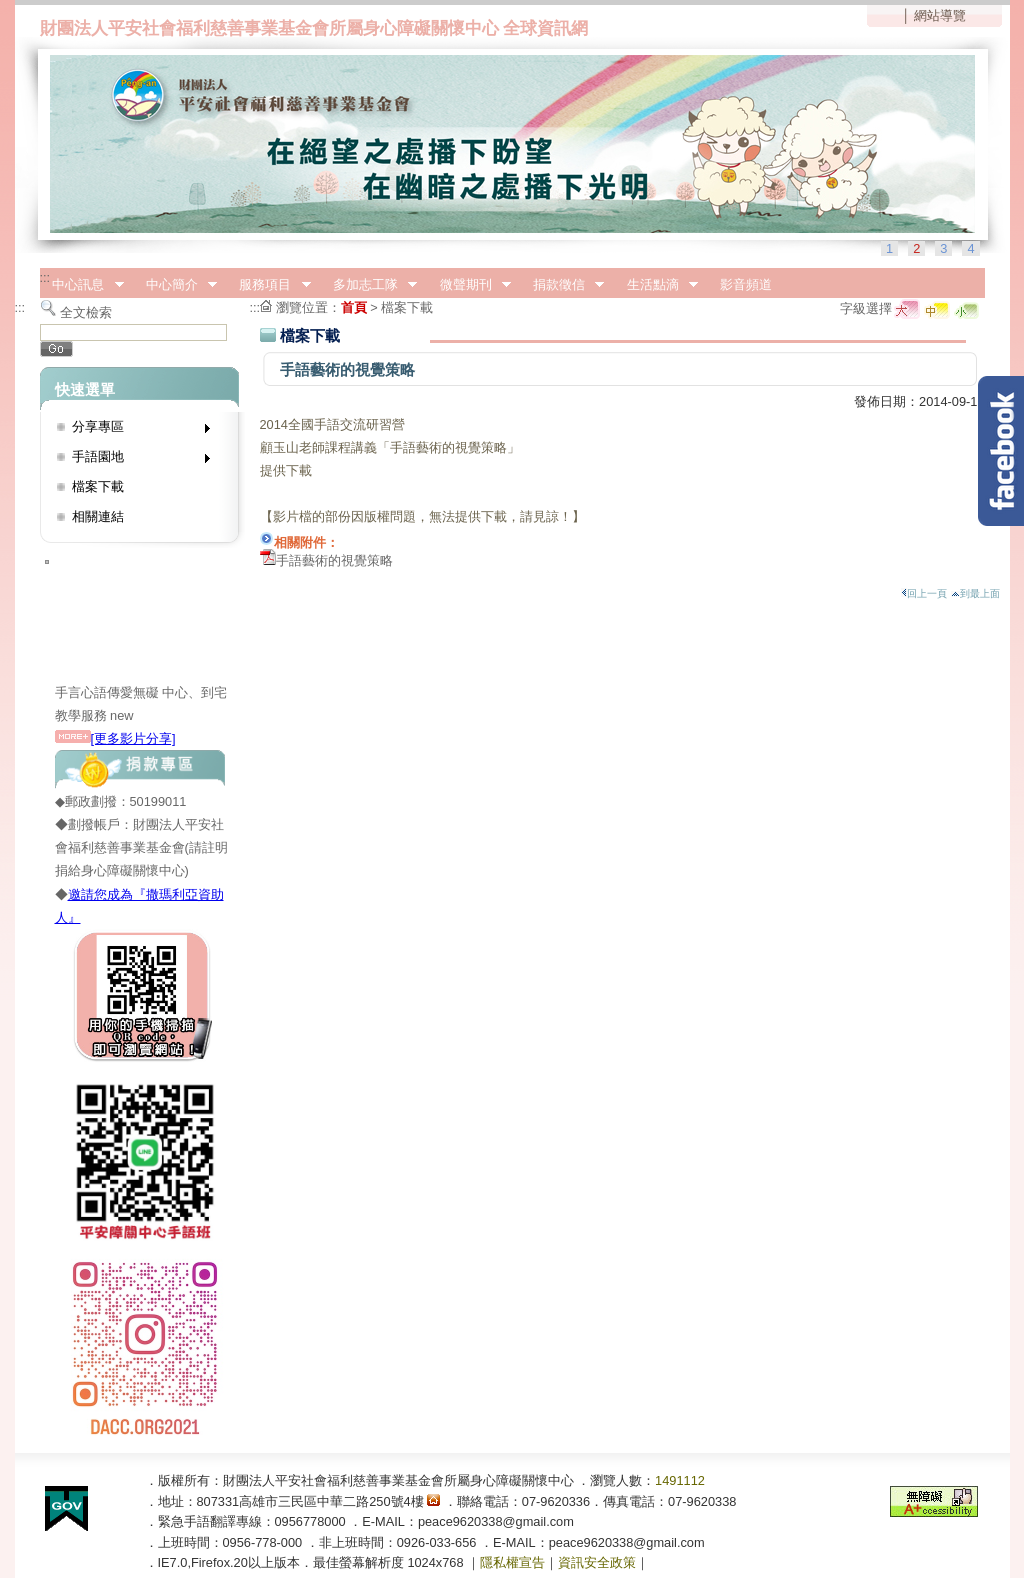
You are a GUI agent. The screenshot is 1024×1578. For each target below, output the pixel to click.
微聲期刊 (469, 285)
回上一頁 (924, 593)
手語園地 (134, 460)
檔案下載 (98, 486)
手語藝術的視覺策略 (334, 560)
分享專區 (134, 430)
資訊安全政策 (597, 1562)
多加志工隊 (368, 285)
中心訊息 (82, 285)
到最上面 (975, 593)
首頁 (354, 307)
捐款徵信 (562, 285)
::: (45, 277)
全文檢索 (86, 312)
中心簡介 (175, 285)
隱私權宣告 (512, 1562)
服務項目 (269, 285)
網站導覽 (940, 15)
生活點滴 (656, 285)
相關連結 (98, 516)
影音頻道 (746, 284)
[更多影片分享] (115, 738)
